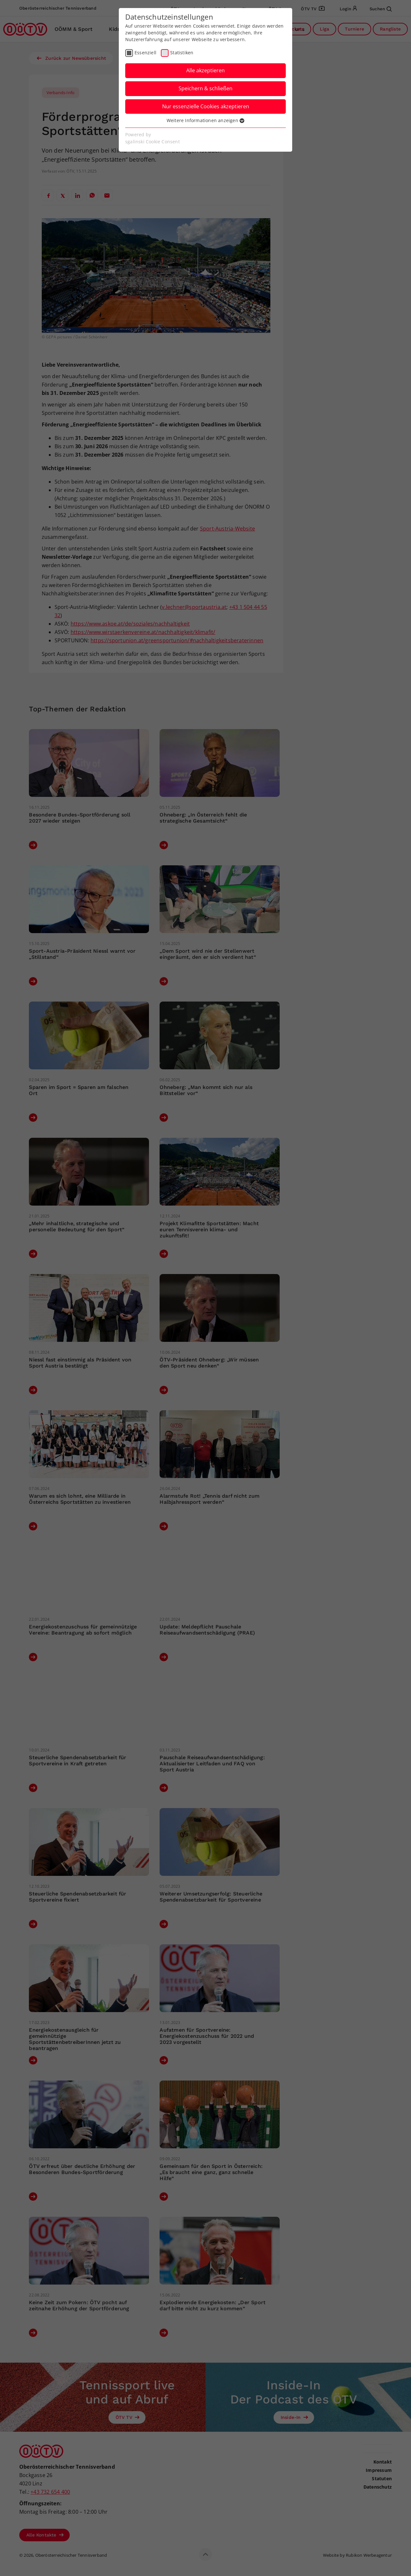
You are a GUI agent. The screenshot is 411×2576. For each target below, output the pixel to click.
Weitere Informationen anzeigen (205, 120)
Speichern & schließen (205, 88)
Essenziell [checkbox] (145, 52)
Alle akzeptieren (205, 70)
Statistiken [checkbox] (181, 52)
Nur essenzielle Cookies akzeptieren (205, 106)
